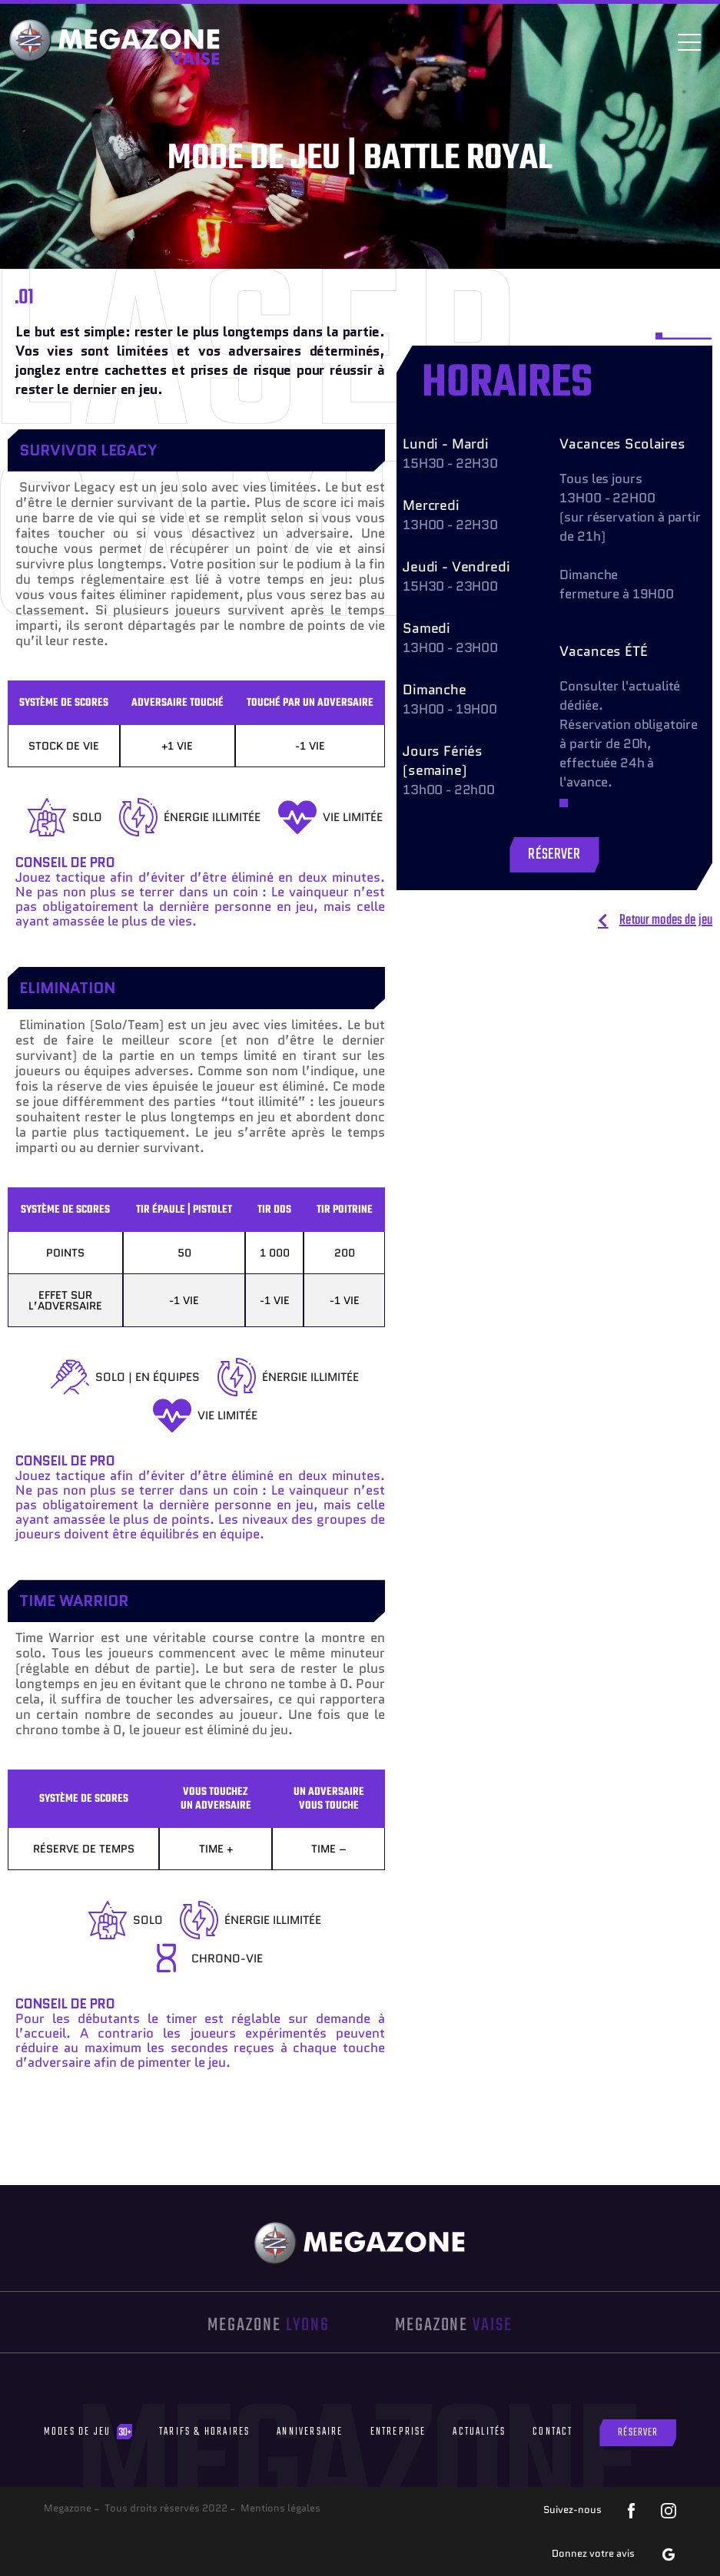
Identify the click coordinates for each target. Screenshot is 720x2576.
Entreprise (398, 2432)
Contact (552, 2432)
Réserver (638, 2433)
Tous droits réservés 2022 (166, 2508)
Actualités (479, 2432)
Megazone (67, 2508)
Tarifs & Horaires (204, 2432)
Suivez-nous (572, 2509)
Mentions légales (280, 2508)
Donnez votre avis (593, 2553)
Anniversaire (310, 2432)
